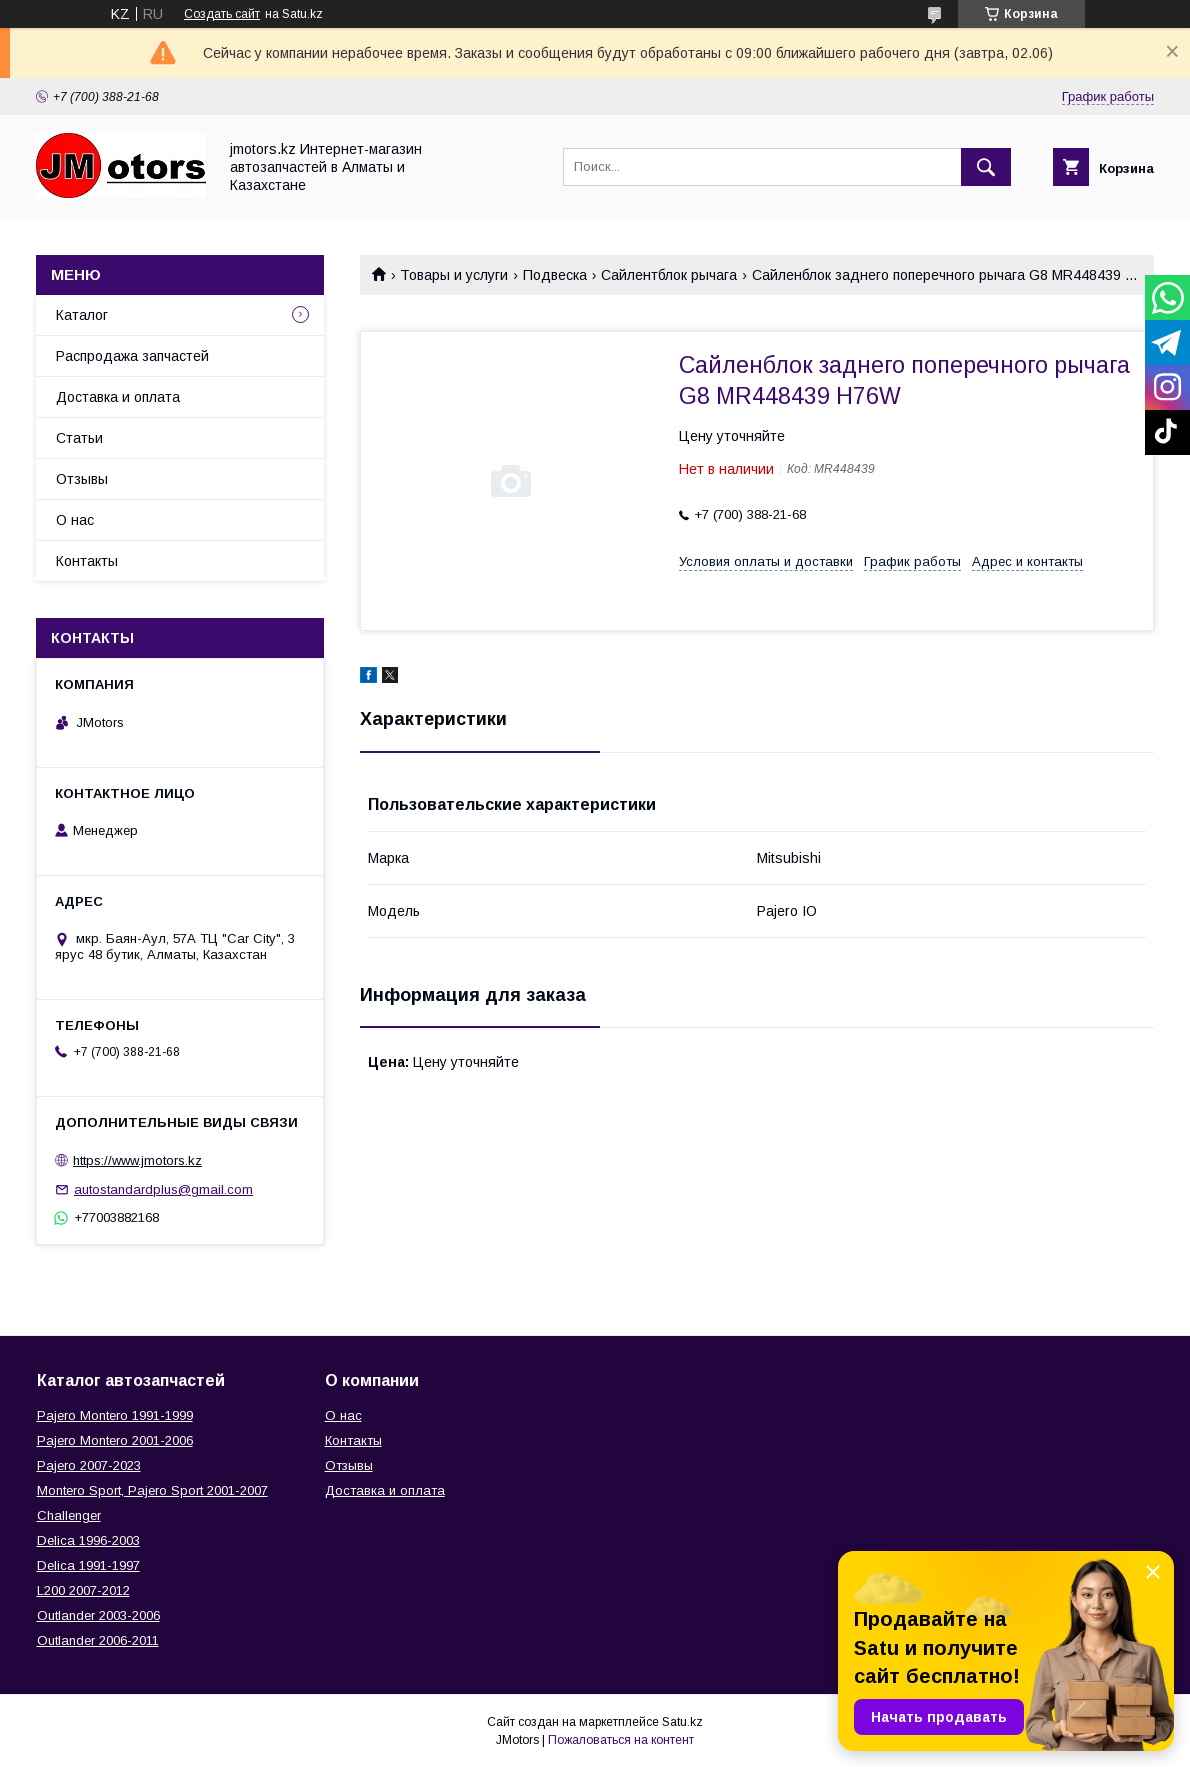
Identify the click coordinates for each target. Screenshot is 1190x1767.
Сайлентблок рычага (669, 275)
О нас (75, 520)
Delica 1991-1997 (88, 1565)
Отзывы (82, 479)
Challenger (69, 1515)
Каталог (82, 315)
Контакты (87, 561)
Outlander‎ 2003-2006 (98, 1615)
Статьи (79, 438)
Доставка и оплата (118, 397)
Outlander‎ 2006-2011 (98, 1640)
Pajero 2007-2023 (89, 1465)
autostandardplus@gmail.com (163, 1189)
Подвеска (555, 275)
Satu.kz (682, 1722)
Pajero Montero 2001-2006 (115, 1440)
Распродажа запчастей (132, 356)
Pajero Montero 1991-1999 (115, 1415)
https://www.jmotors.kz (137, 1160)
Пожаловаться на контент (621, 1740)
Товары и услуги (454, 275)
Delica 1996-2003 (88, 1540)
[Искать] (986, 167)
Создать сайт (222, 14)
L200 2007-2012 (83, 1590)
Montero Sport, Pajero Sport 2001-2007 (152, 1490)
